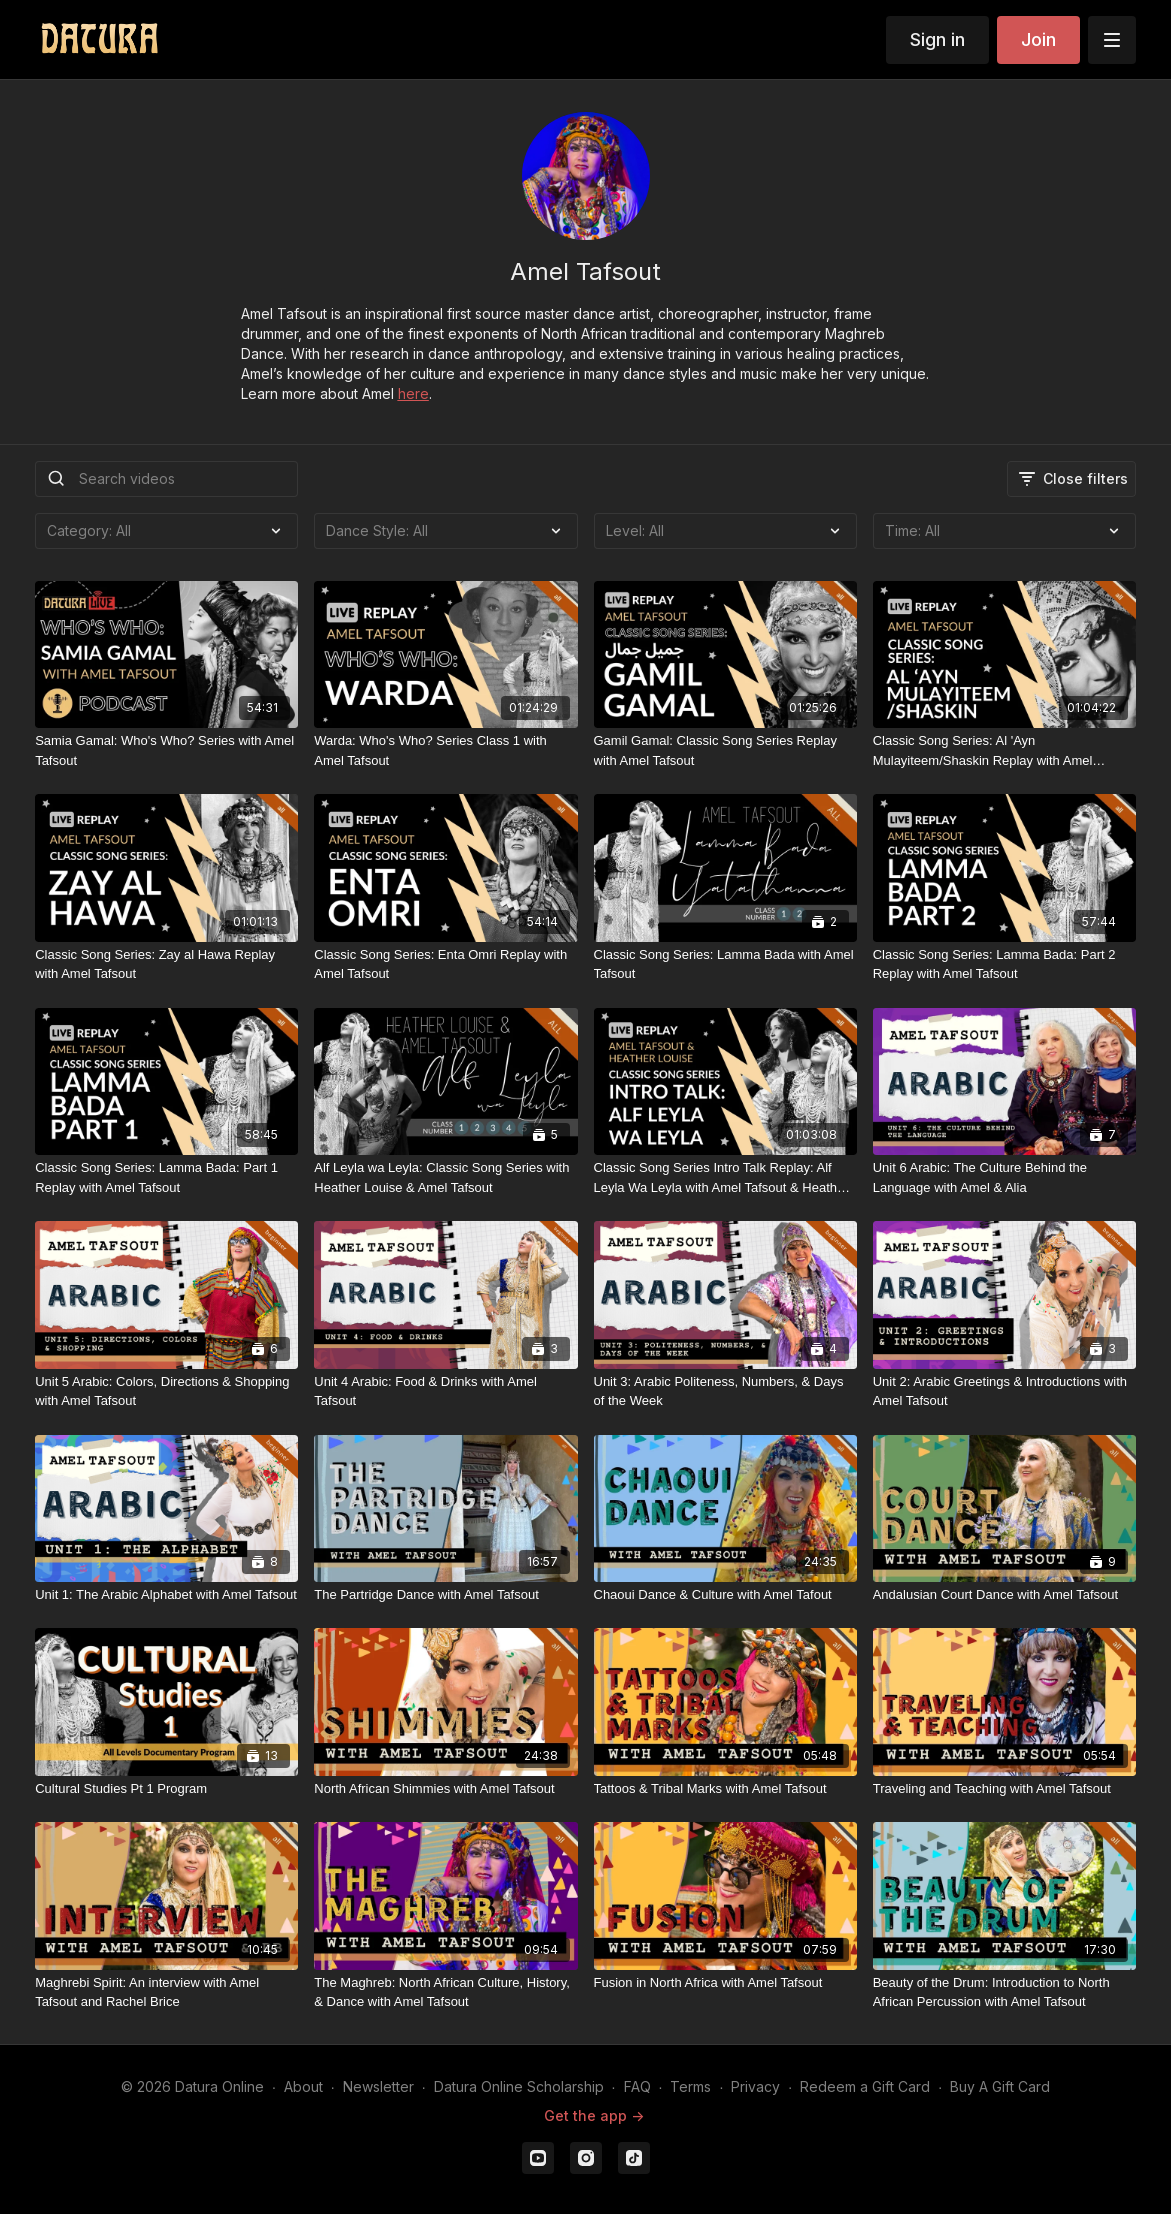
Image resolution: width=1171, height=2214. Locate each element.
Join (1038, 39)
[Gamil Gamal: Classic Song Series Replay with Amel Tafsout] (725, 750)
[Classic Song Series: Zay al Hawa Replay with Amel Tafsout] (166, 964)
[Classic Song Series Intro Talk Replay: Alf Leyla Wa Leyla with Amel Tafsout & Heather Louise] (725, 1177)
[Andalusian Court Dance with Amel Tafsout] (1004, 1595)
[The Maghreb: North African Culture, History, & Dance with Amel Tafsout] (445, 1992)
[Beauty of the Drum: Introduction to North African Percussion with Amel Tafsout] (1004, 1992)
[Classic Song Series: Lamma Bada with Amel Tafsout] (725, 964)
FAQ (637, 2086)
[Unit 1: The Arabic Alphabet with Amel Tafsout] (166, 1595)
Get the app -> (594, 2115)
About (303, 2086)
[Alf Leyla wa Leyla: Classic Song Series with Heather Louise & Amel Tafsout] (445, 1177)
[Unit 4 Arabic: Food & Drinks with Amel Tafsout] (445, 1391)
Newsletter (378, 2086)
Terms (690, 2086)
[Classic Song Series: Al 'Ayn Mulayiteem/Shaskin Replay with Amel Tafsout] (1004, 750)
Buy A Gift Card (1000, 2086)
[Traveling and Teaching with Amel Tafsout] (1004, 1789)
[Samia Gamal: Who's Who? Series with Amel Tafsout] (166, 750)
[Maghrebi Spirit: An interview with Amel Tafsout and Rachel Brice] (166, 1992)
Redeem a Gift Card (865, 2086)
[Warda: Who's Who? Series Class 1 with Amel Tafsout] (445, 750)
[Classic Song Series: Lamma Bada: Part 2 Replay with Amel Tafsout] (1004, 964)
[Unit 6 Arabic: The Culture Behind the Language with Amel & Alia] (1004, 1177)
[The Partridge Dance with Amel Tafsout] (445, 1595)
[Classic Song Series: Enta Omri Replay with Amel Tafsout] (445, 964)
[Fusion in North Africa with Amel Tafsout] (725, 1983)
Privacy (755, 2086)
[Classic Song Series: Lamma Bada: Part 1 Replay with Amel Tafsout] (166, 1177)
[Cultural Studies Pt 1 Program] (166, 1789)
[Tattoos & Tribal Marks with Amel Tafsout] (725, 1789)
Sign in (937, 39)
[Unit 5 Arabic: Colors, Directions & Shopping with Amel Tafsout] (166, 1391)
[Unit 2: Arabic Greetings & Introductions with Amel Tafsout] (1004, 1391)
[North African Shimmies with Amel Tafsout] (445, 1789)
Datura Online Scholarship (519, 2086)
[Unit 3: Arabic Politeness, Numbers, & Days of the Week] (725, 1391)
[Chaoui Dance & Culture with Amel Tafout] (725, 1595)
